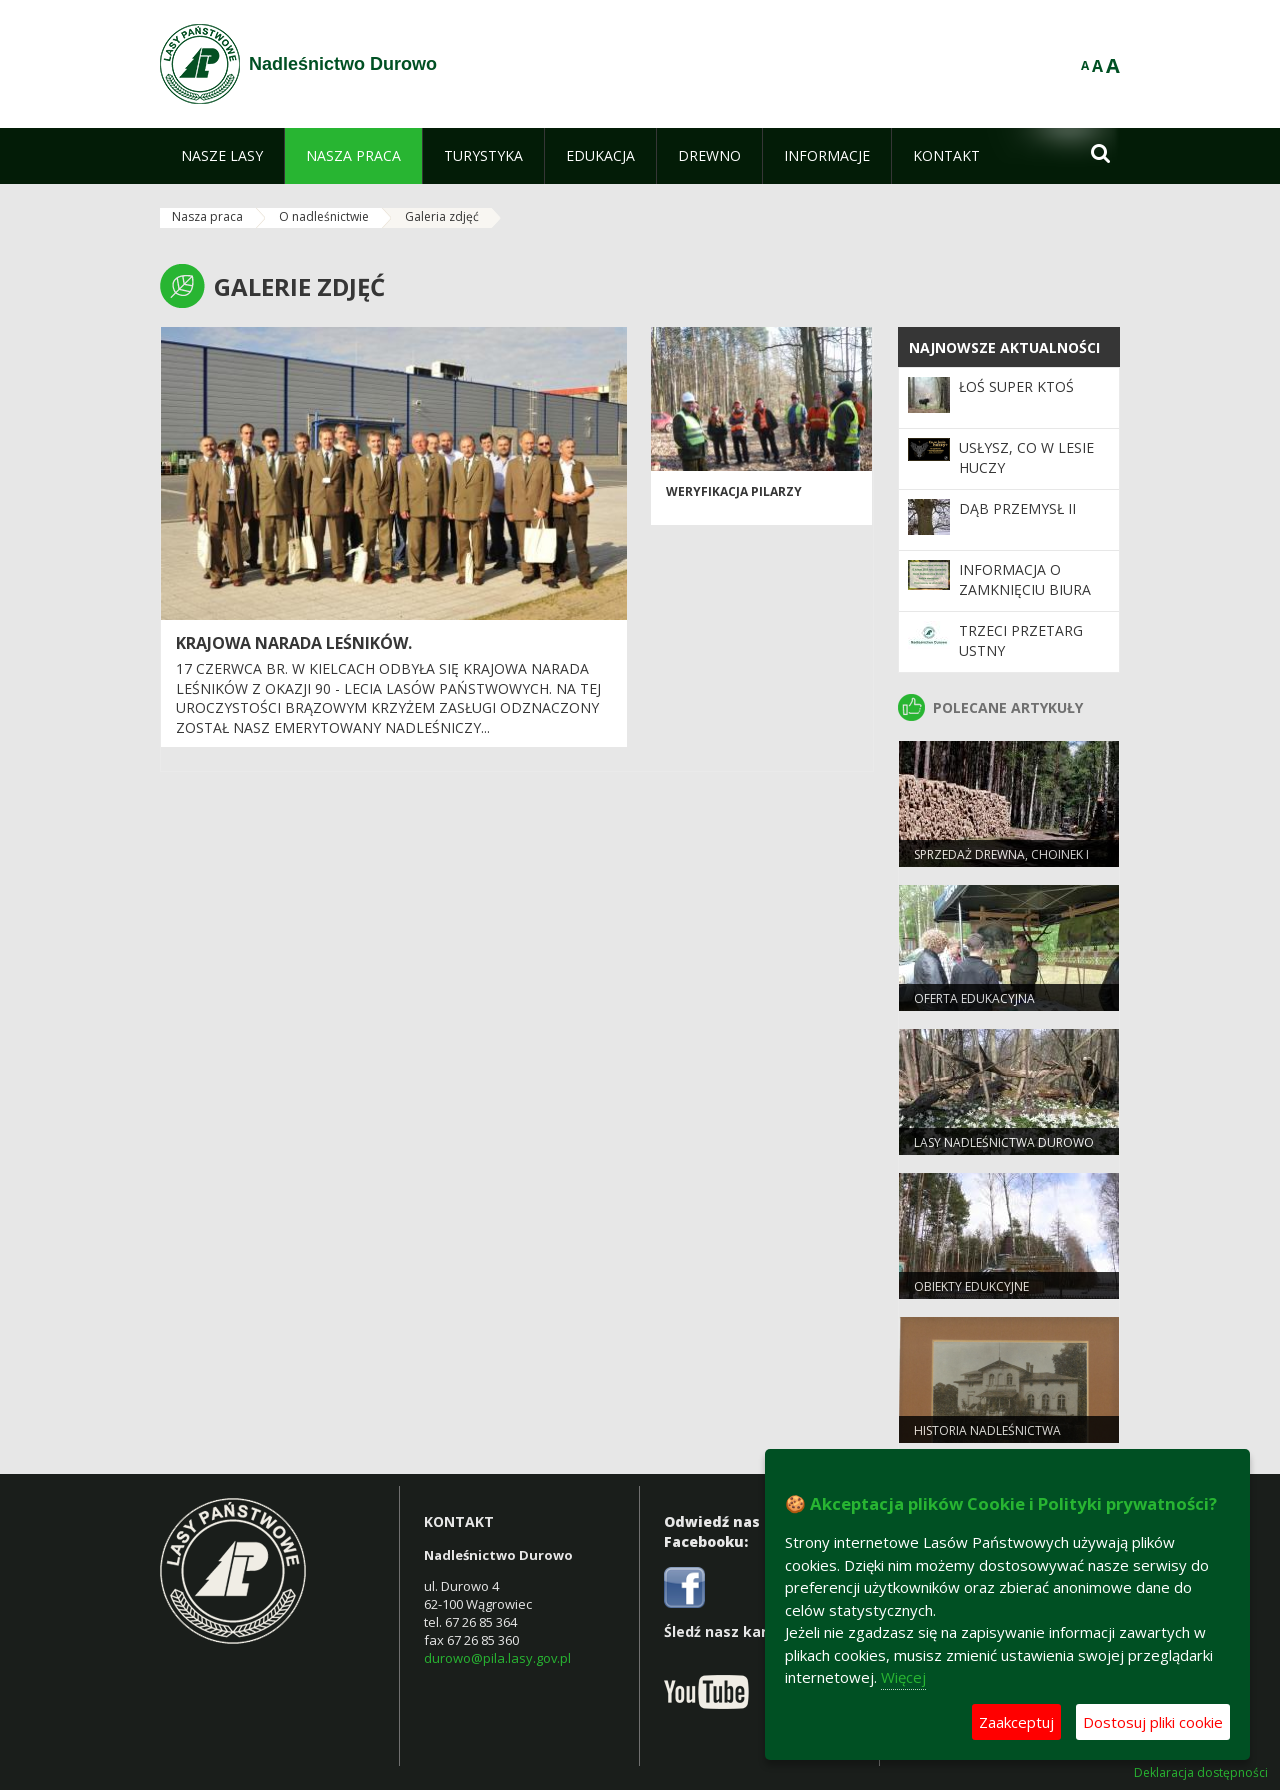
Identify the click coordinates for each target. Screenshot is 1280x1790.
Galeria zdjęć (442, 216)
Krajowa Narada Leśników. (294, 643)
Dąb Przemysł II (1017, 508)
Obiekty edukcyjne (971, 1286)
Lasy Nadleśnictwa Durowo (1004, 1142)
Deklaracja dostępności (1201, 1773)
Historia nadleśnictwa (987, 1430)
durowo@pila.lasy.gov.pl (497, 1658)
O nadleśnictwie (324, 216)
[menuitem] (222, 156)
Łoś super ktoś (1016, 386)
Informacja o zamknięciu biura (1025, 579)
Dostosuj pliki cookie (1153, 1722)
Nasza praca (207, 216)
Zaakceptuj (1016, 1722)
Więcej (903, 1677)
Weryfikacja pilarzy (734, 491)
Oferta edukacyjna (974, 998)
